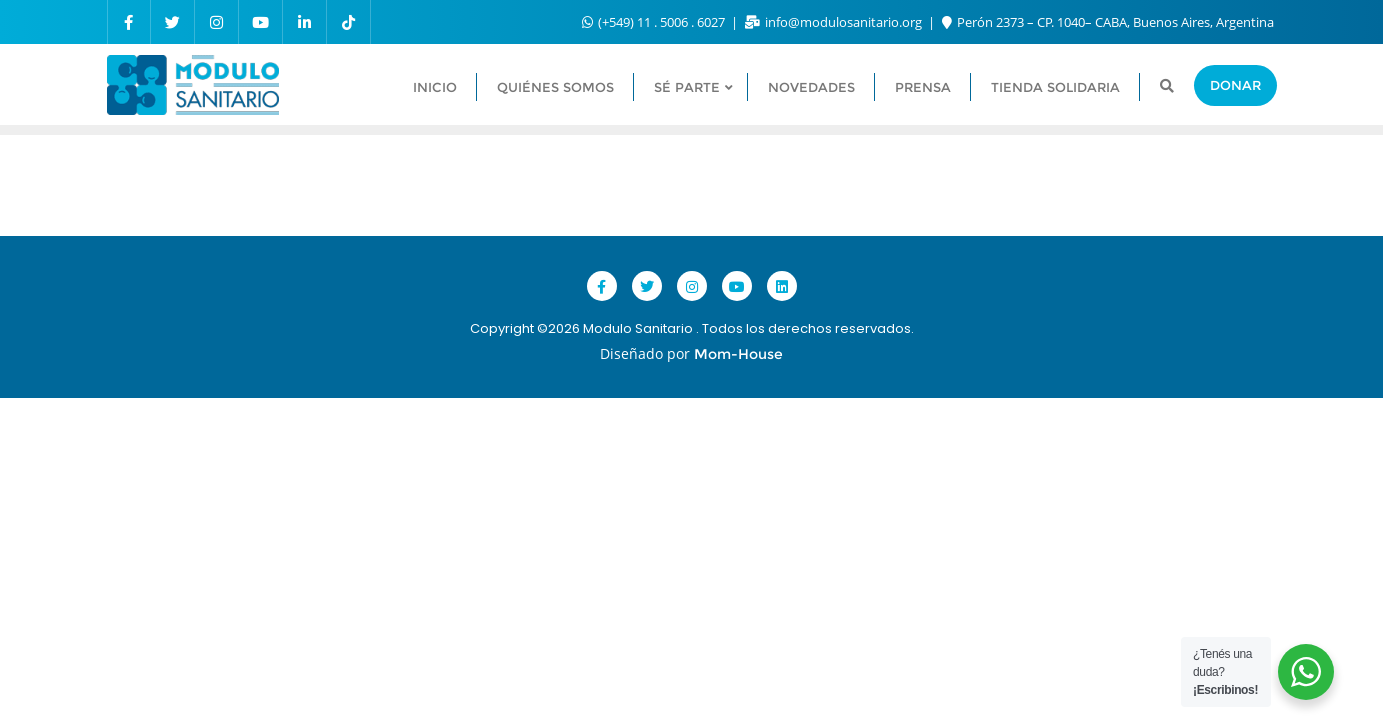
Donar (1235, 85)
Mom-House (738, 354)
